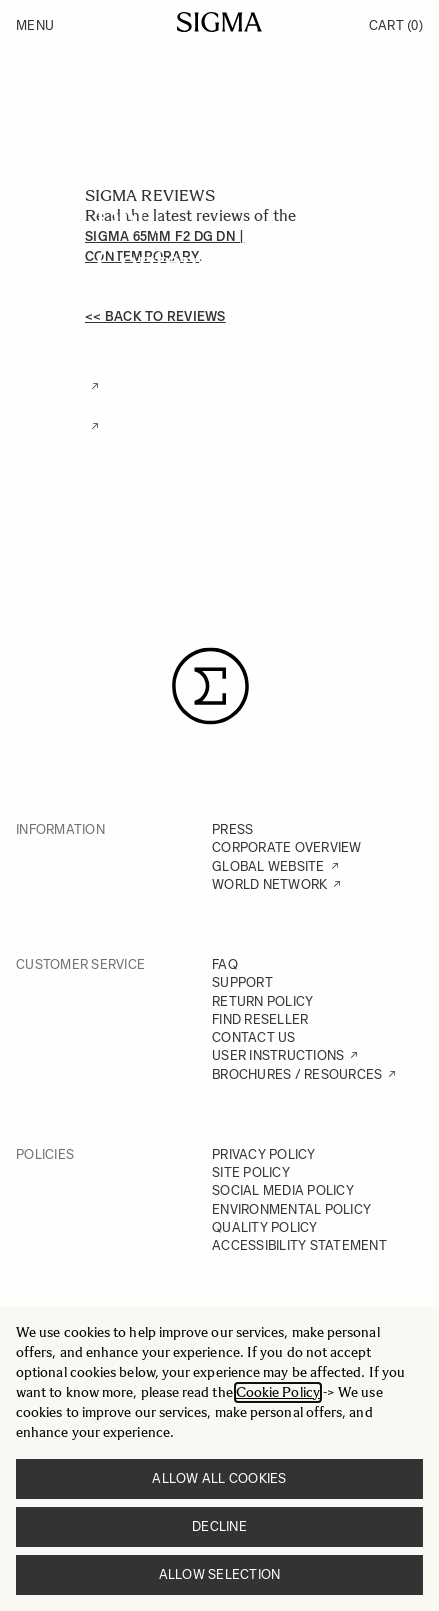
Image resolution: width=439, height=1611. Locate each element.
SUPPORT (242, 982)
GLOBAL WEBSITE (268, 866)
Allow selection (220, 1574)
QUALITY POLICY (265, 1227)
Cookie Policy (278, 1392)
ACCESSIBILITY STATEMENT (299, 1245)
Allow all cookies (219, 1478)
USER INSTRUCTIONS (278, 1055)
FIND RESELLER (260, 1019)
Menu (35, 25)
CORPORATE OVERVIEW (287, 847)
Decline (219, 1526)
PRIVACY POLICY (264, 1154)
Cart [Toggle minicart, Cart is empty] (396, 25)
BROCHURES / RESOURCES (297, 1074)
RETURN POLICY (262, 1001)
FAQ (225, 964)
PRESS (232, 829)
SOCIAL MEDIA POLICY (283, 1190)
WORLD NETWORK (269, 884)
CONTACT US (254, 1037)
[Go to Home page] (219, 22)
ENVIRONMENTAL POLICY (291, 1209)
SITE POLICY (251, 1172)
